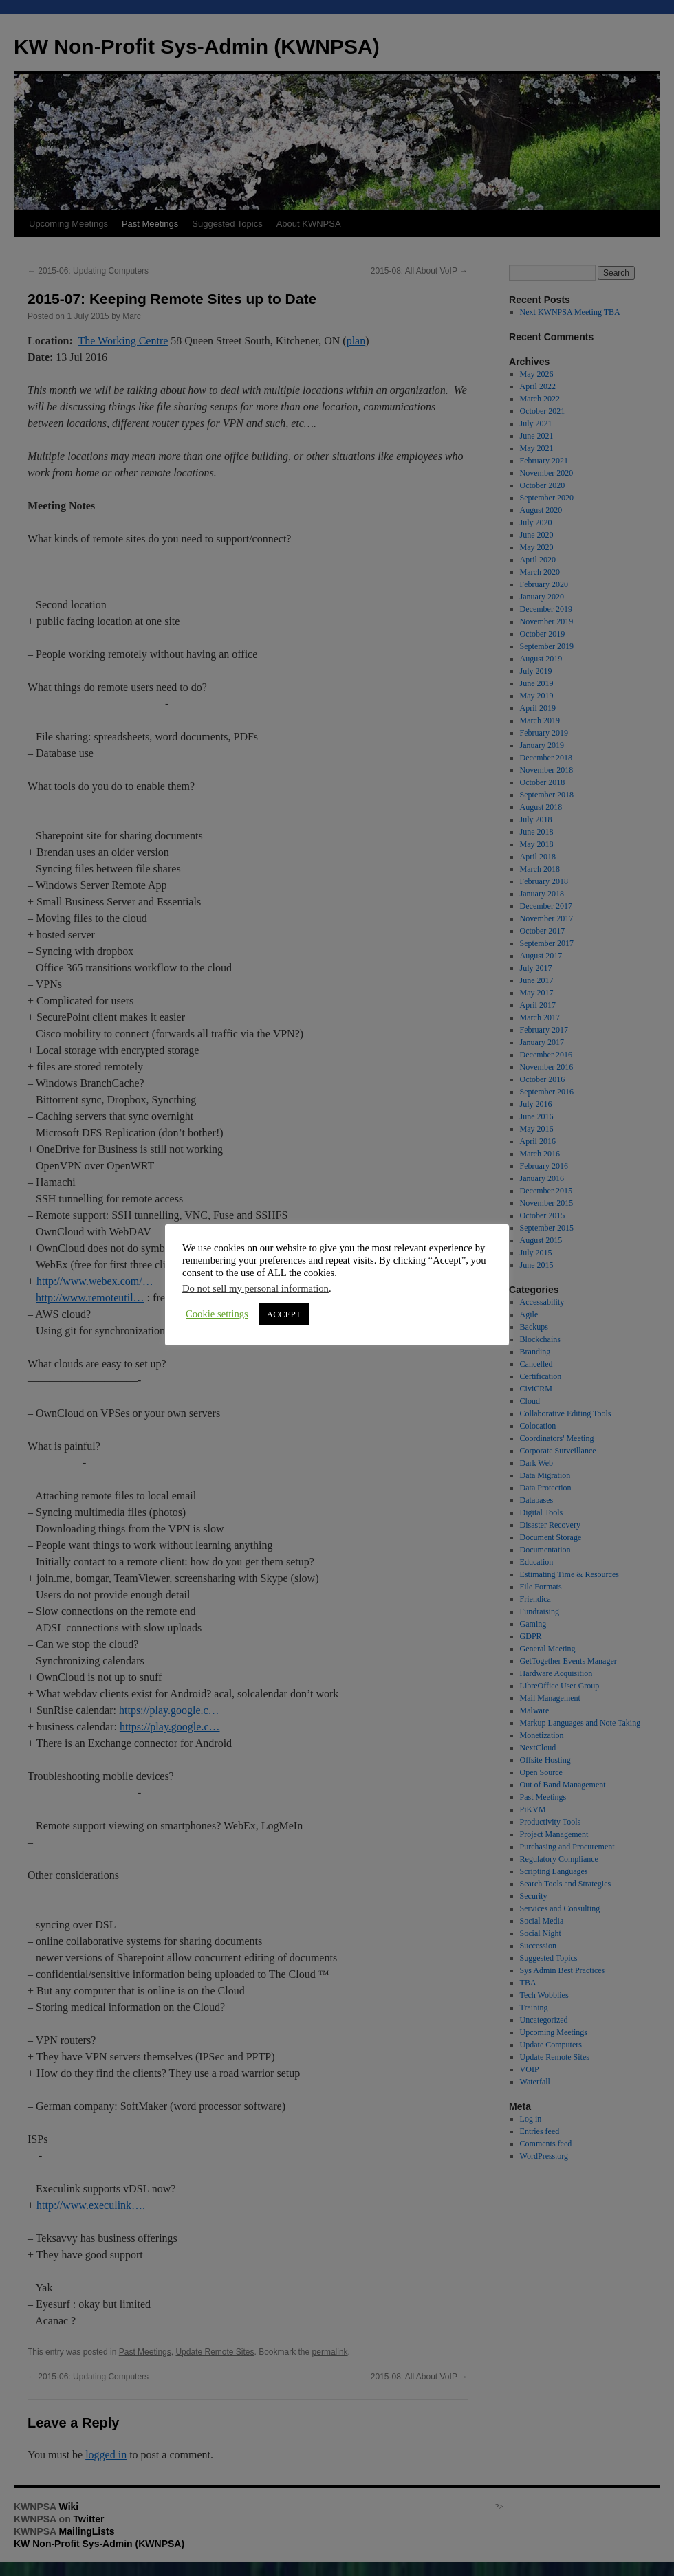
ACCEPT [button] (239, 1308)
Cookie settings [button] (173, 1307)
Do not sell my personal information (211, 1282)
